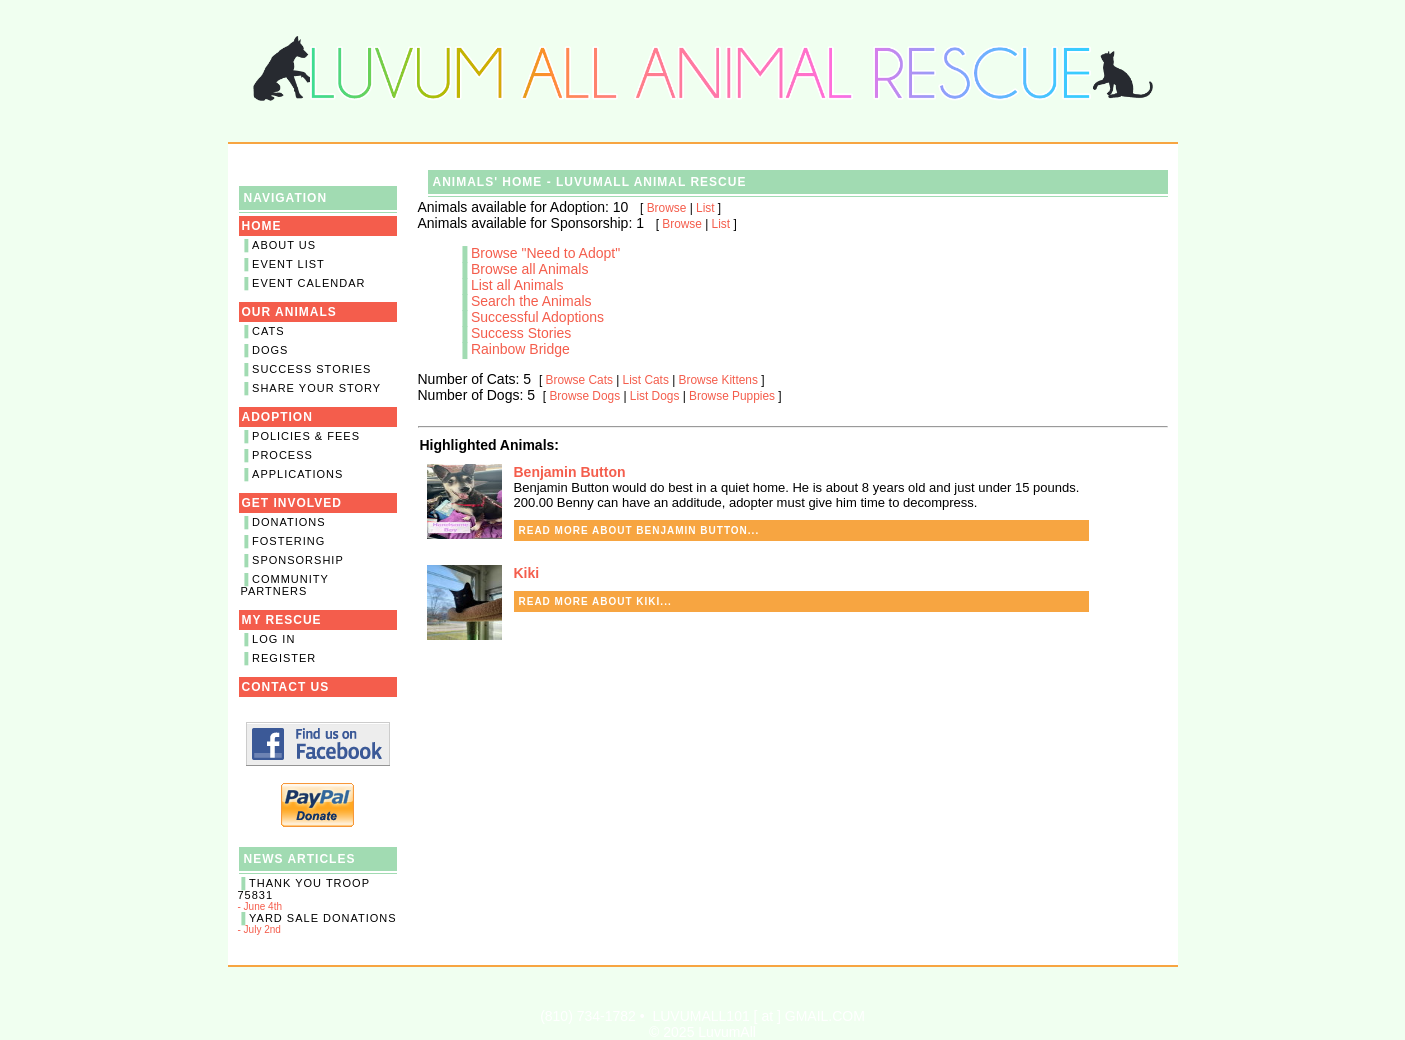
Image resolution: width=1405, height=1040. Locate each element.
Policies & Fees (306, 436)
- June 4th (318, 894)
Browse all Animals (530, 269)
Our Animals (289, 312)
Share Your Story (316, 388)
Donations (289, 522)
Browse (667, 208)
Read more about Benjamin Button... (639, 530)
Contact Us (286, 687)
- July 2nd (318, 923)
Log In (273, 639)
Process (282, 455)
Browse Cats (579, 380)
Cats (268, 331)
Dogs (270, 350)
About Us (284, 245)
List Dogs (655, 396)
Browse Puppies (732, 396)
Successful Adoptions (537, 317)
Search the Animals (531, 301)
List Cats (646, 380)
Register (284, 658)
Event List (288, 264)
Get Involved (292, 503)
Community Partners (285, 585)
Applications (297, 474)
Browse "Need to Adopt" (545, 253)
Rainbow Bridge (520, 349)
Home (262, 226)
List (705, 208)
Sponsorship (298, 560)
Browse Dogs (584, 396)
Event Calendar (308, 283)
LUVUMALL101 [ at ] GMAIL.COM (758, 1016)
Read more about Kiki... (595, 601)
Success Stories (311, 369)
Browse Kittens (718, 380)
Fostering (288, 541)
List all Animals (517, 285)
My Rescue (282, 620)
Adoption (277, 417)
